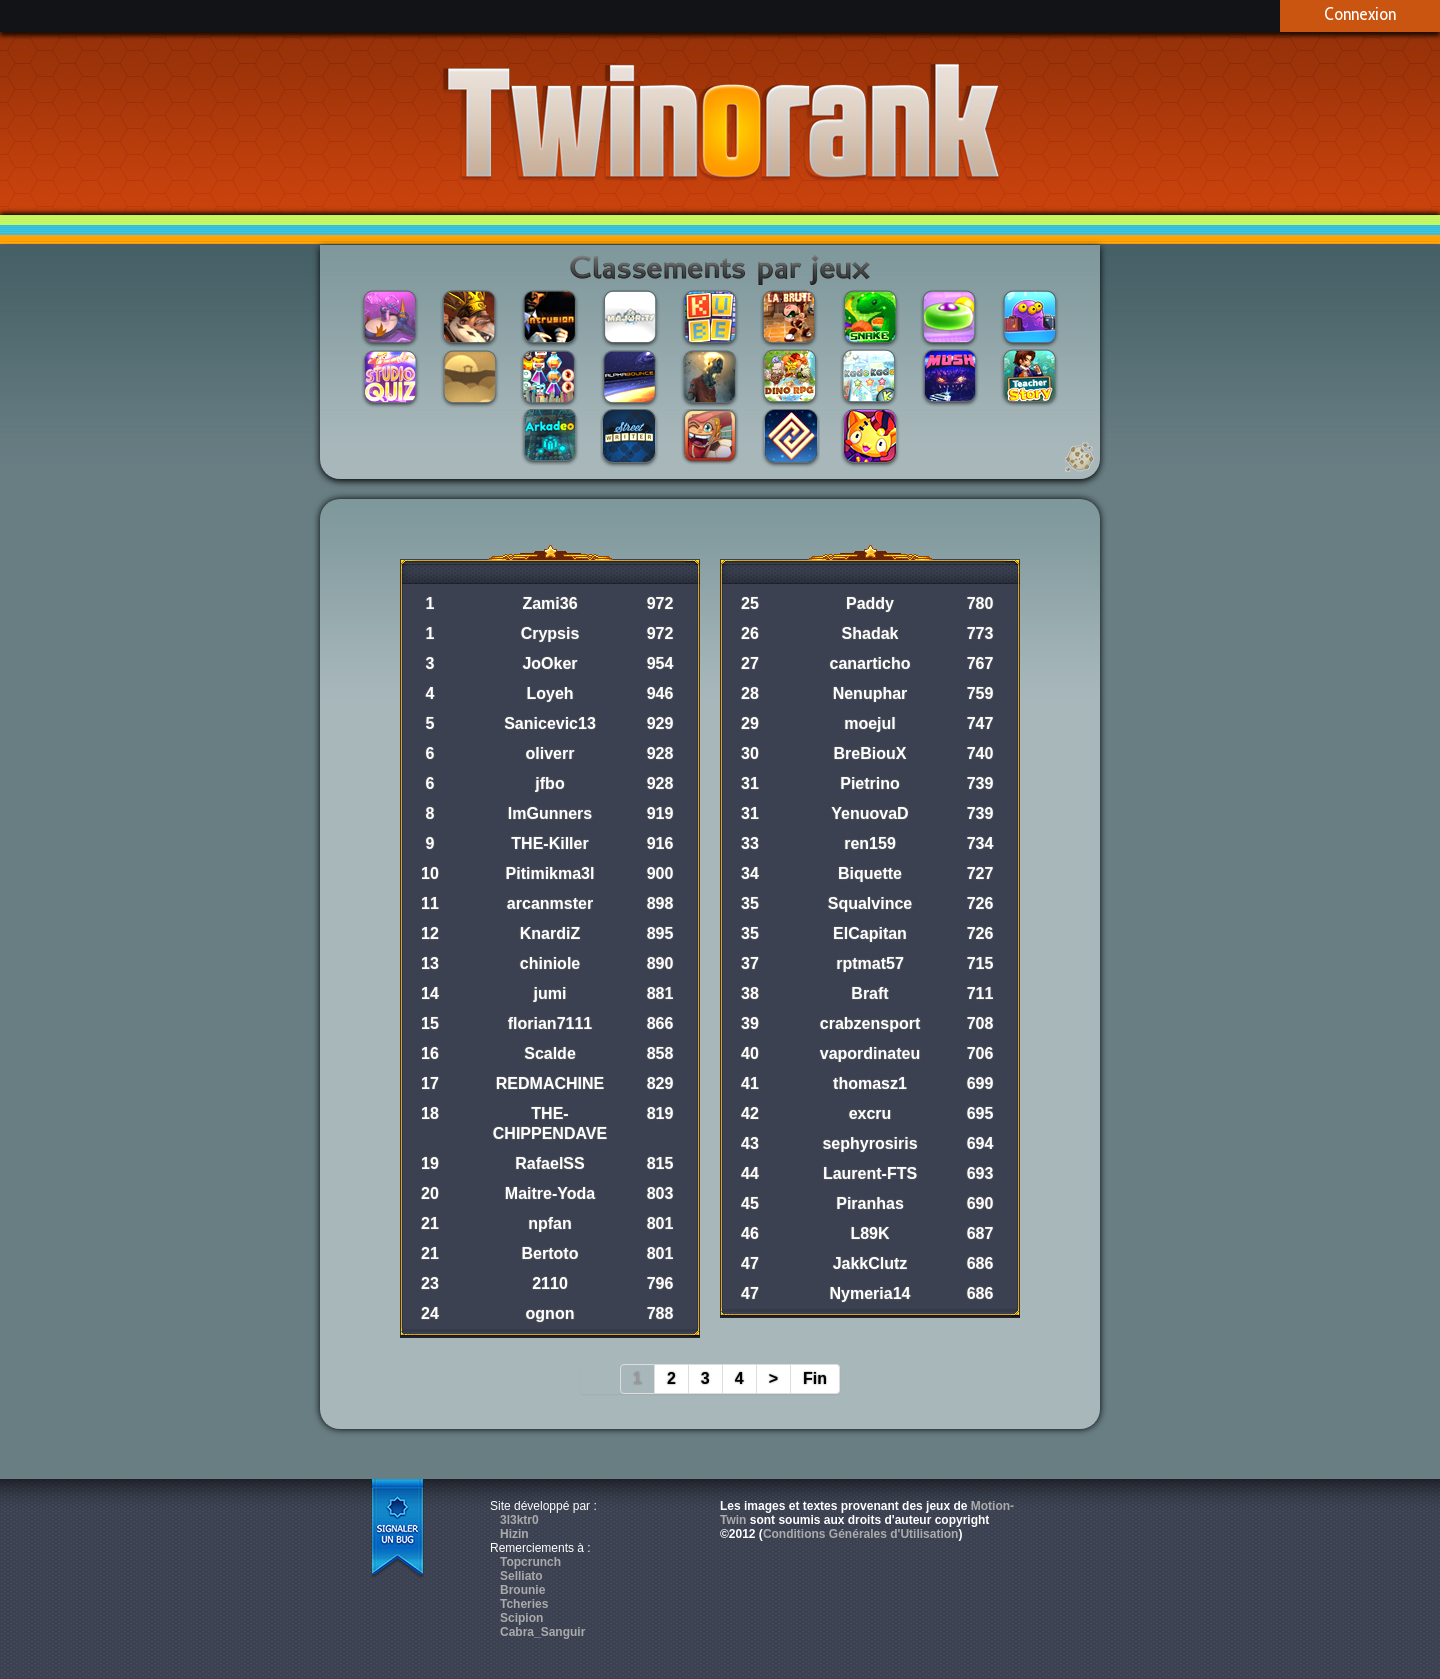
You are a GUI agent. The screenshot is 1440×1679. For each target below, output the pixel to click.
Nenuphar (870, 693)
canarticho (870, 663)
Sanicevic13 (550, 723)
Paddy (870, 603)
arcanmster (550, 903)
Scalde (550, 1053)
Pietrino (870, 783)
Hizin (514, 1534)
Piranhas (870, 1203)
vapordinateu (870, 1053)
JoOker (549, 663)
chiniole (550, 963)
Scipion (521, 1618)
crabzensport (870, 1023)
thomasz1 (870, 1083)
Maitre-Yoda (550, 1193)
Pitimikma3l (550, 873)
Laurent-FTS (870, 1173)
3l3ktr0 (519, 1520)
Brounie (522, 1590)
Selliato (521, 1576)
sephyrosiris (869, 1143)
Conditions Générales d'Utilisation (861, 1534)
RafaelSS (549, 1163)
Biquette (870, 873)
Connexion (1360, 14)
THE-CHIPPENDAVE (550, 1123)
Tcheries (524, 1604)
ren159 (870, 843)
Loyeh (549, 693)
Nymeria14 (870, 1293)
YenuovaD (869, 813)
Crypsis (550, 633)
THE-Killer (549, 843)
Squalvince (870, 903)
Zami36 (549, 603)
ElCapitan (870, 933)
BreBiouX (870, 753)
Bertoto (550, 1253)
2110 (550, 1283)
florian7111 (550, 1023)
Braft (869, 993)
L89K (869, 1233)
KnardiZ (550, 933)
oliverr (550, 753)
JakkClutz (870, 1263)
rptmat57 (870, 963)
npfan (550, 1223)
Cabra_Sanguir (542, 1632)
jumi (550, 993)
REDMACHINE (550, 1083)
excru (870, 1113)
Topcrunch (530, 1562)
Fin (815, 1378)
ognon (550, 1313)
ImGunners (550, 813)
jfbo (549, 783)
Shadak (870, 633)
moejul (870, 723)
